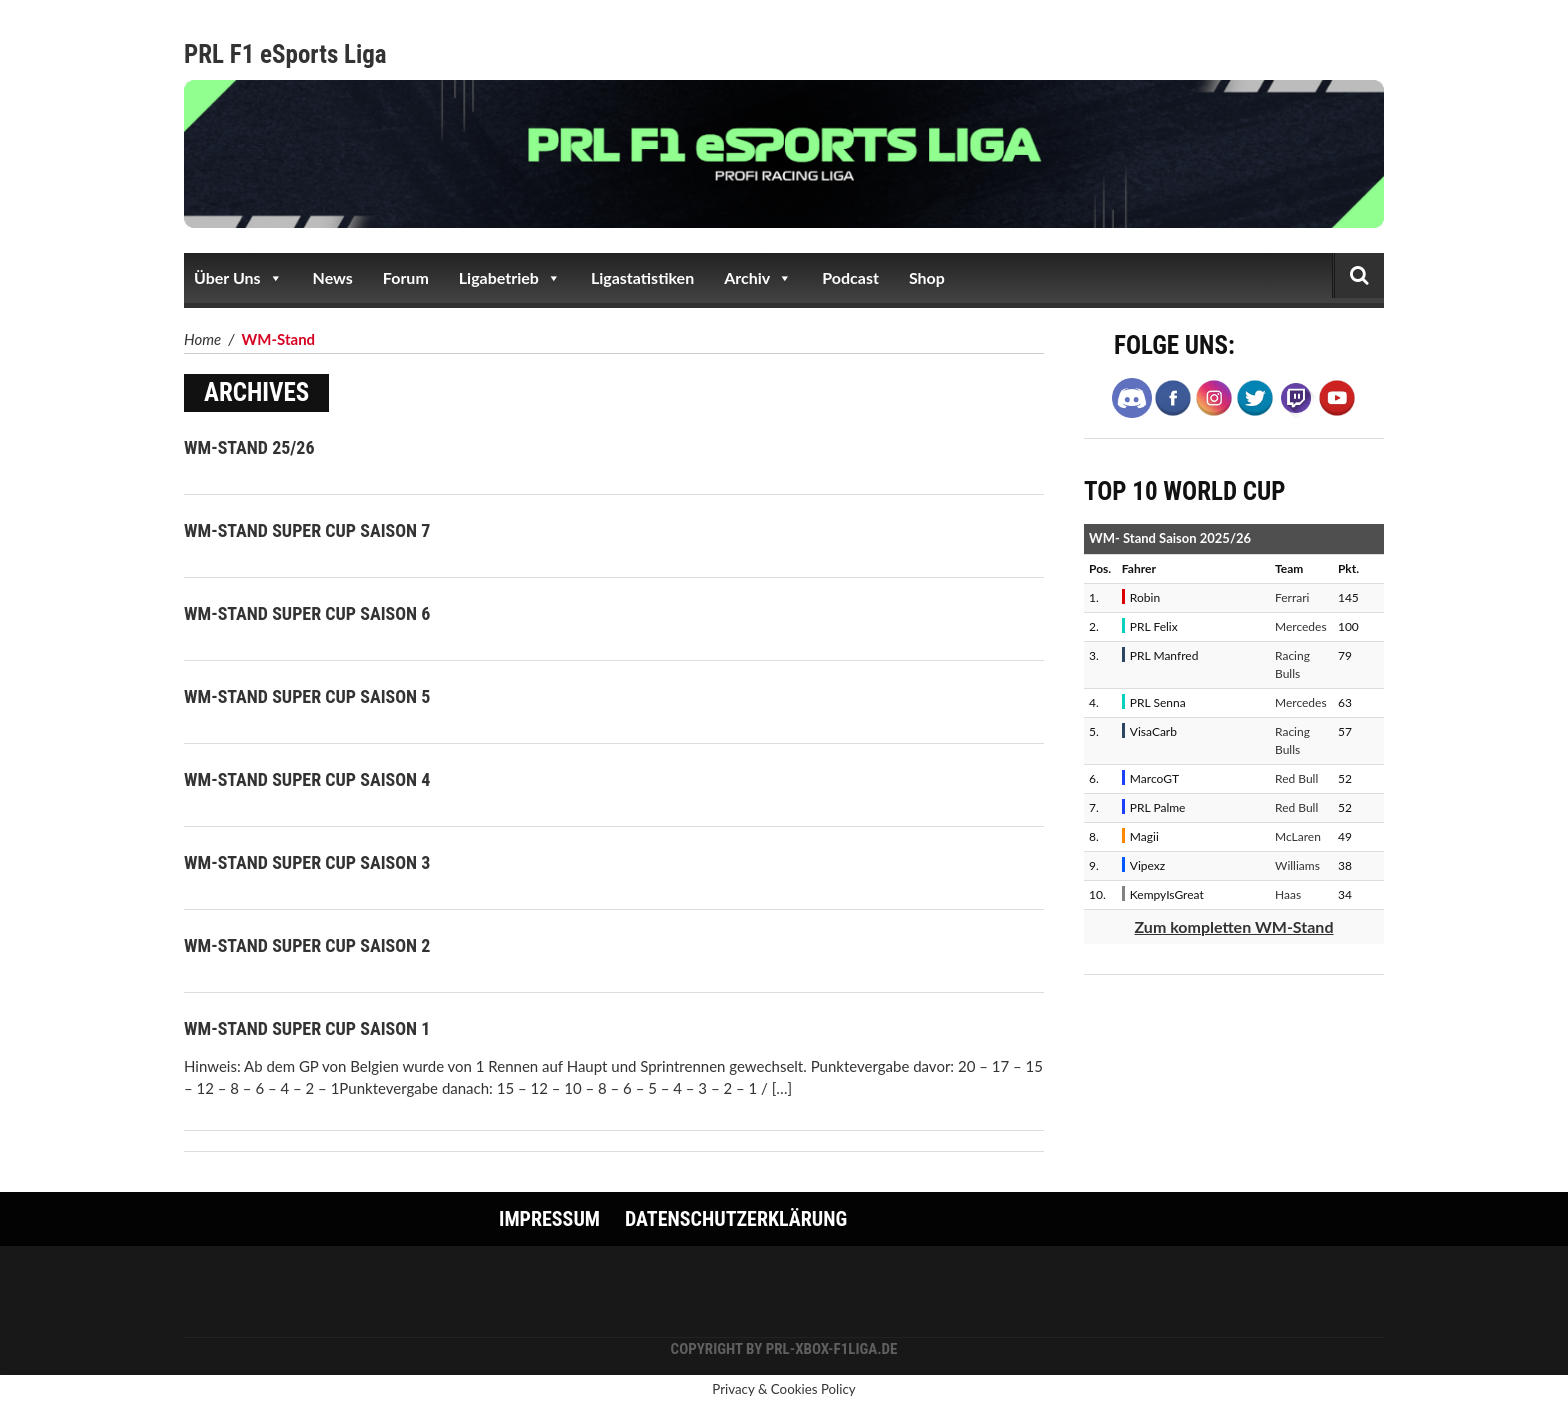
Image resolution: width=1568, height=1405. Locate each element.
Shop (927, 277)
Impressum (549, 1219)
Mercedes (1301, 626)
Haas (1288, 894)
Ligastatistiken (642, 277)
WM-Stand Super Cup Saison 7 (307, 530)
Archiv (758, 278)
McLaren (1298, 836)
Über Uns (238, 278)
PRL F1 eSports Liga (285, 54)
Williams (1297, 865)
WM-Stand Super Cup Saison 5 (307, 696)
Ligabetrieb (510, 278)
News (333, 277)
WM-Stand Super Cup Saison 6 (307, 613)
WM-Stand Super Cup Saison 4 (307, 779)
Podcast (850, 277)
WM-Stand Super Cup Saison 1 (307, 1028)
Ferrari (1292, 597)
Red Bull (1296, 778)
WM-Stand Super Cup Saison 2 (307, 945)
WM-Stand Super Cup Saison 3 (307, 862)
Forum (406, 277)
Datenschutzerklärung (736, 1219)
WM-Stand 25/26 (249, 447)
